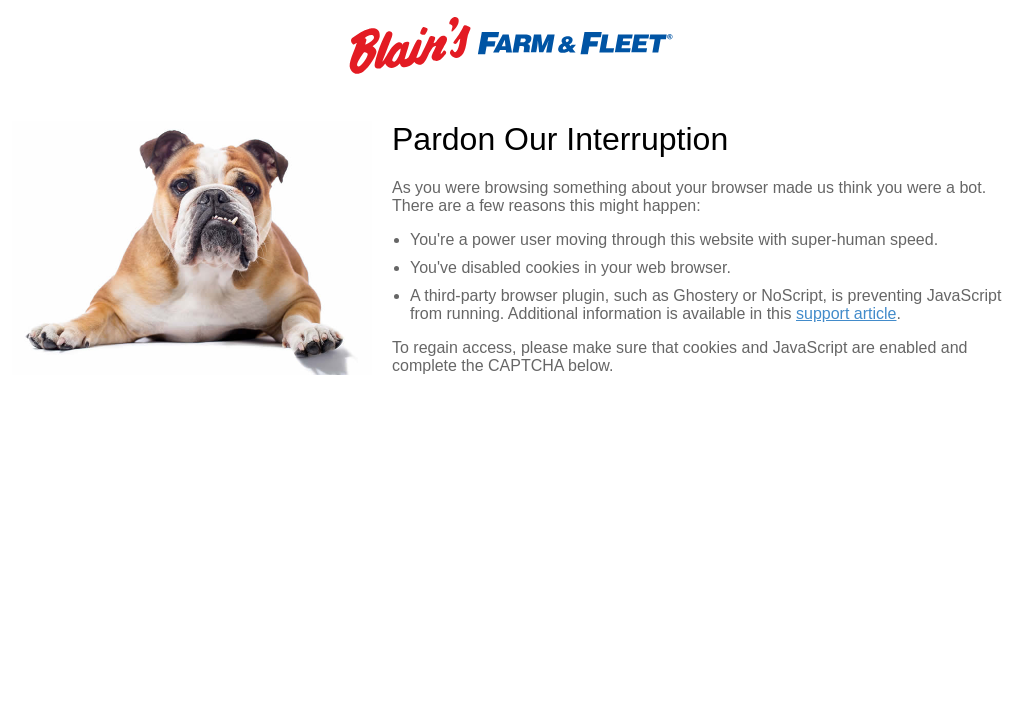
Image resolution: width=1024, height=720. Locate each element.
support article (846, 313)
